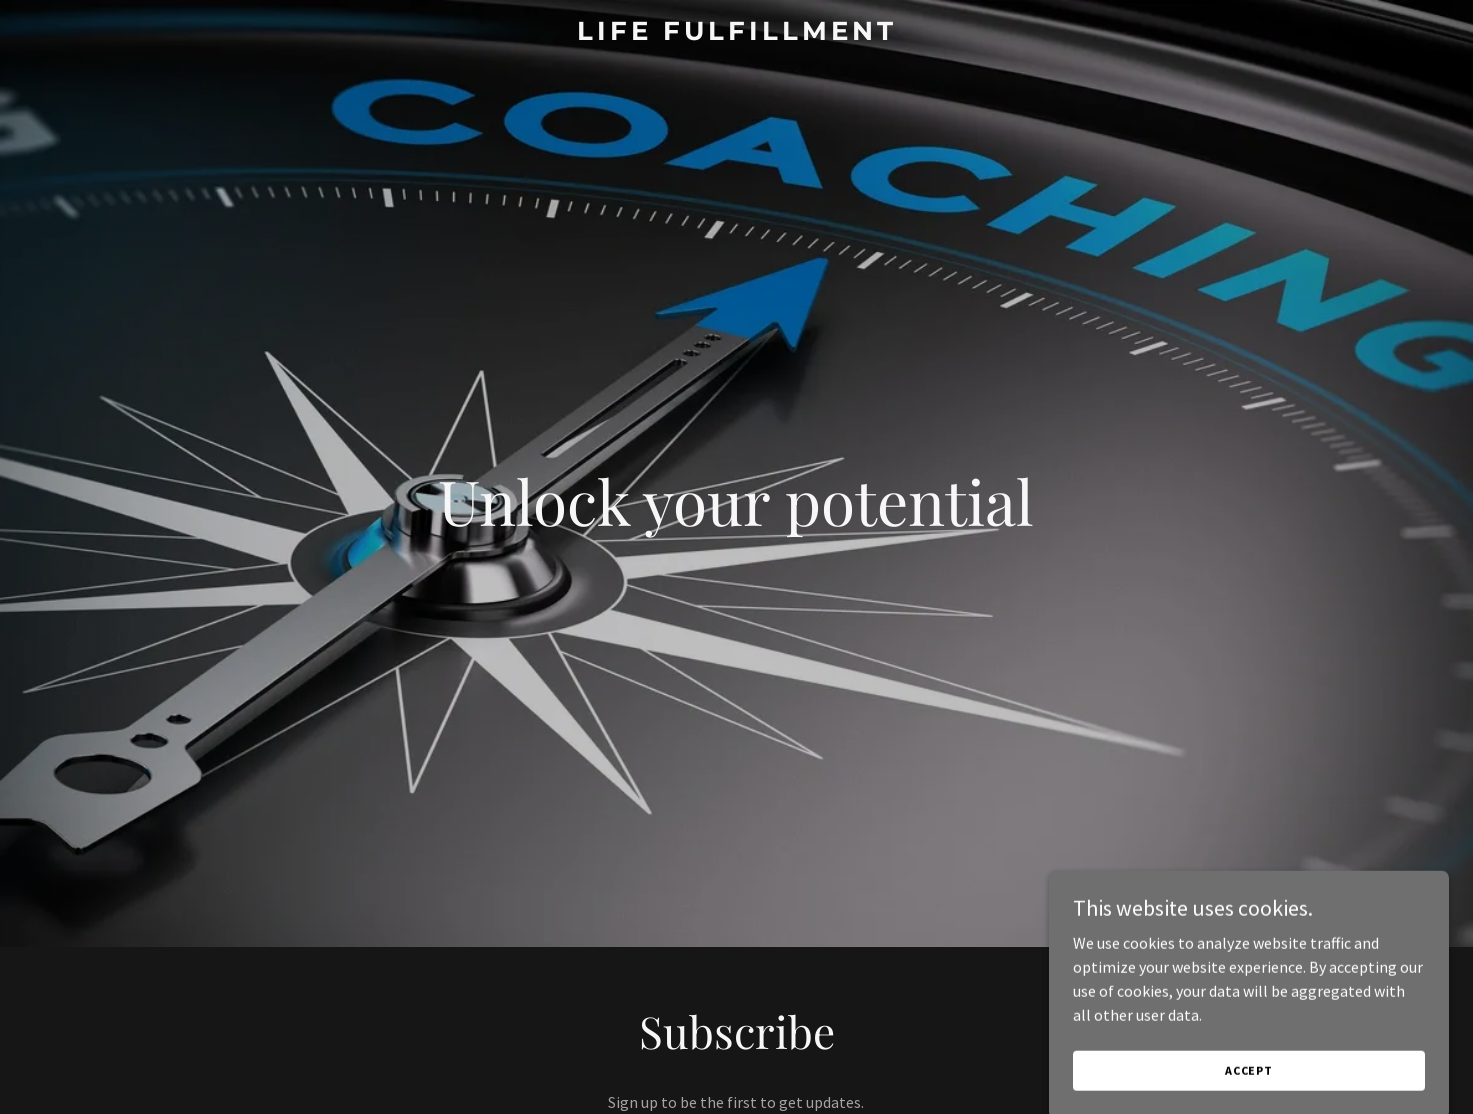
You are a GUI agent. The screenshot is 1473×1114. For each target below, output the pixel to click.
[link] (736, 34)
